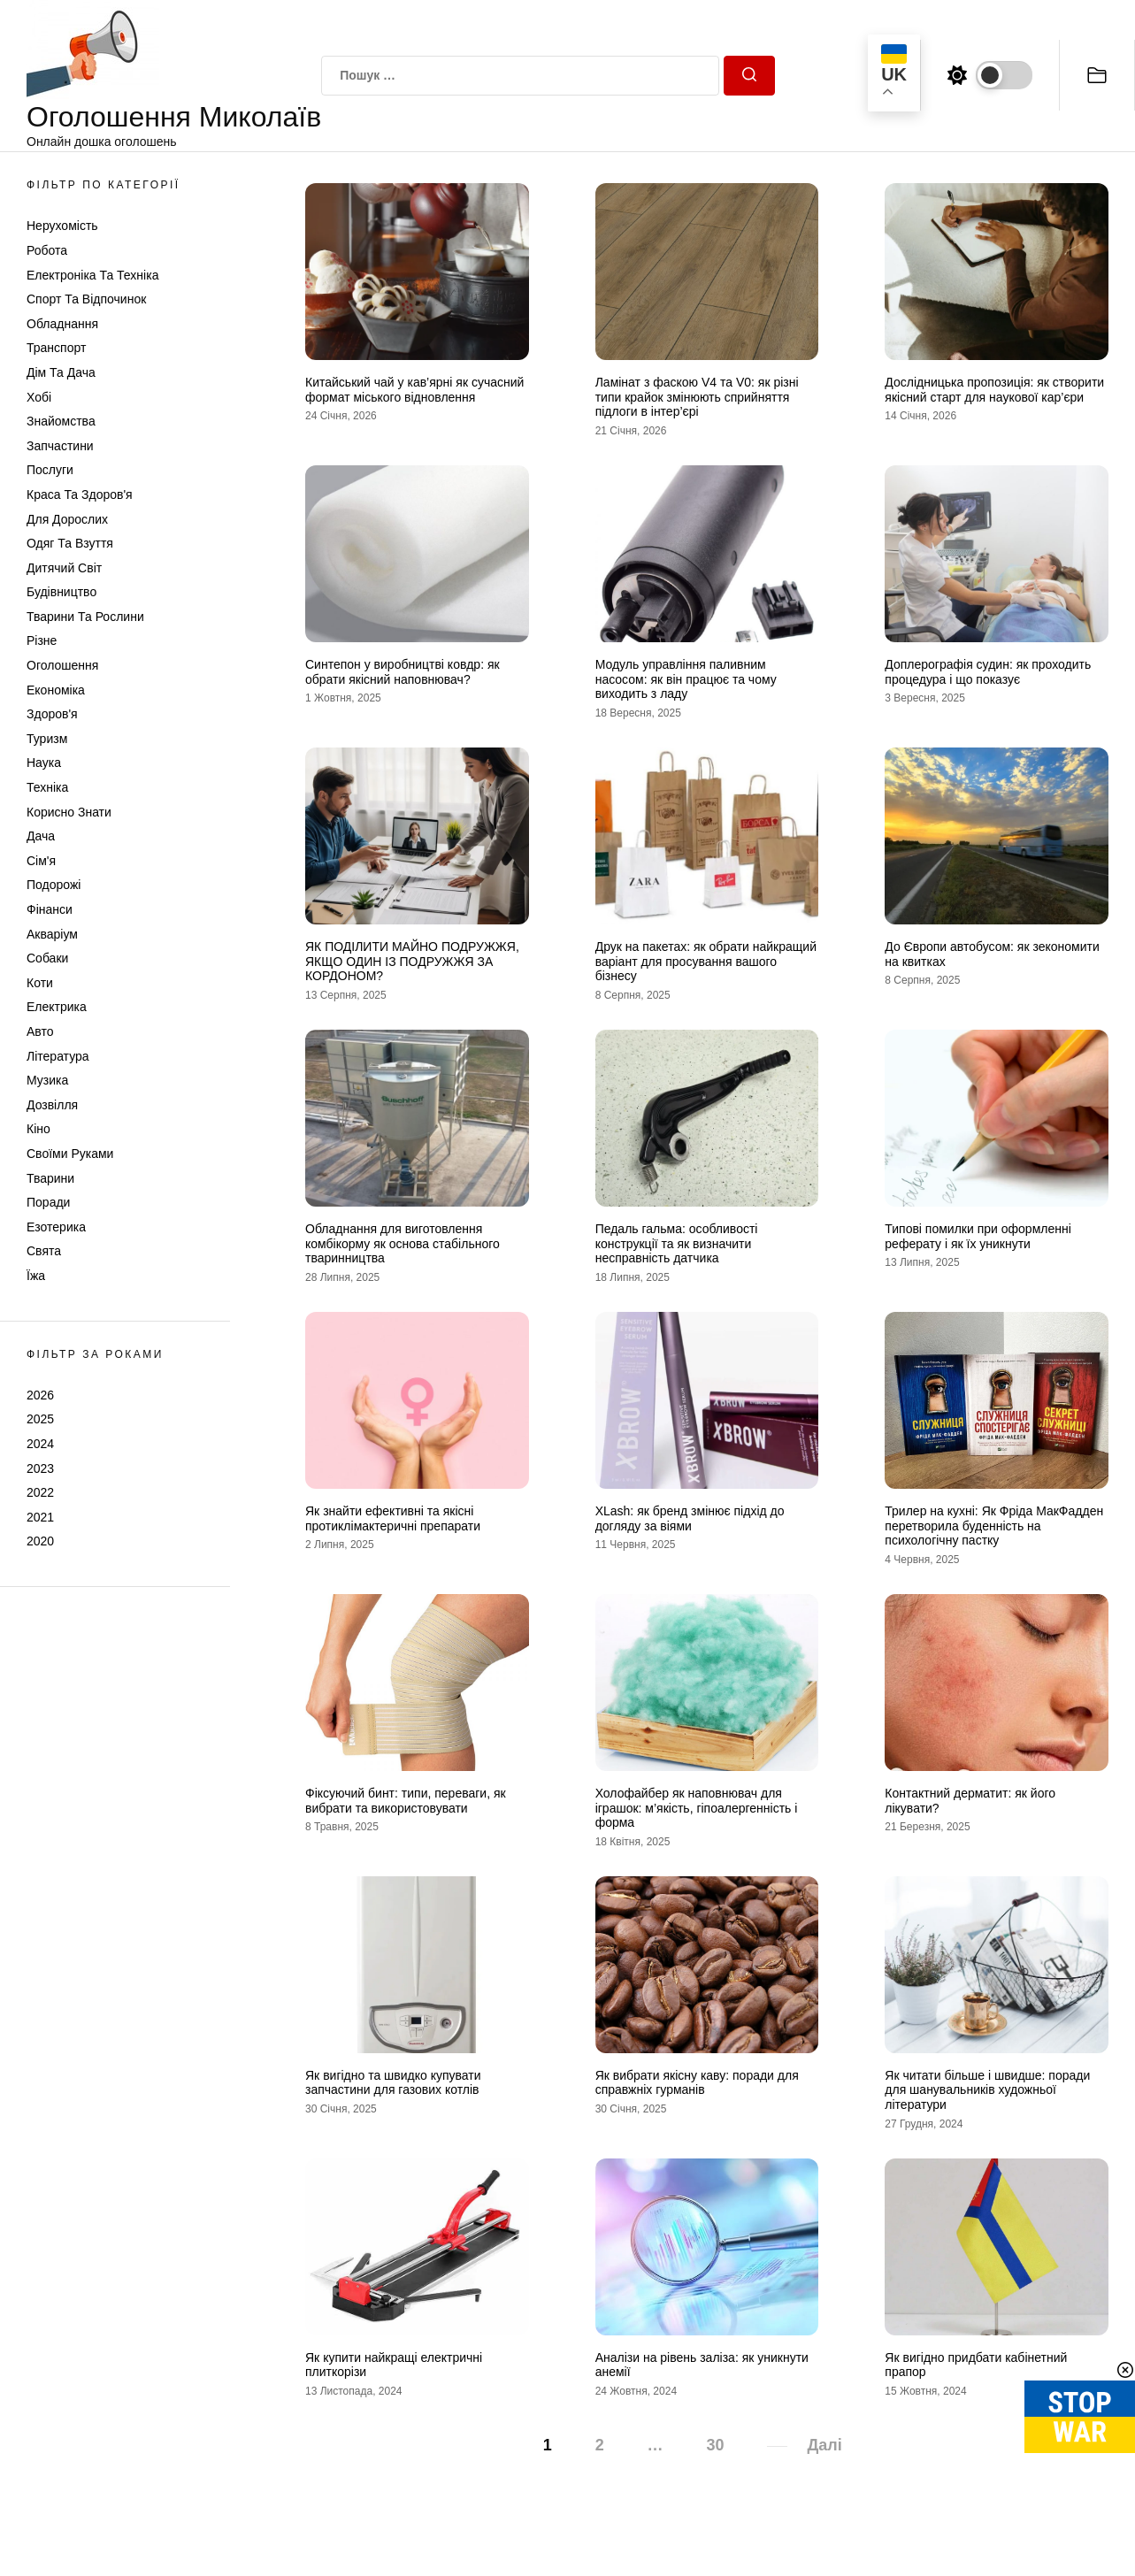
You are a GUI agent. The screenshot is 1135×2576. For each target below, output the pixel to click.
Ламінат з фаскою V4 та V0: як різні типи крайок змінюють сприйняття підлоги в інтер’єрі (697, 397)
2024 (40, 1444)
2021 (40, 1517)
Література (58, 1056)
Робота (47, 250)
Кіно (38, 1129)
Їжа (36, 1276)
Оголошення (62, 665)
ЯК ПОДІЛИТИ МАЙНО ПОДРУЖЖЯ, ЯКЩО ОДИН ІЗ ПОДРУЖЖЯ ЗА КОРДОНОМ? (412, 961)
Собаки (47, 958)
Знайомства (61, 421)
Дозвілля (52, 1105)
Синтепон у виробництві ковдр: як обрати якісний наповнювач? (402, 671)
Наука (44, 762)
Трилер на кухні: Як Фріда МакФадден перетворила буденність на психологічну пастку (994, 1526)
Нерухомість (62, 225)
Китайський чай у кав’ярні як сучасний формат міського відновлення (414, 389)
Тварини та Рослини (85, 617)
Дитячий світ (64, 568)
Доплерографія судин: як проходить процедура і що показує (988, 671)
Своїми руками (70, 1153)
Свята (44, 1251)
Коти (40, 983)
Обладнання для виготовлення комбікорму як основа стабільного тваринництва (402, 1244)
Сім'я (41, 861)
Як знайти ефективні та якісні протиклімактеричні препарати (392, 1518)
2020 (40, 1541)
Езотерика (56, 1227)
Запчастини (60, 446)
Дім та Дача (61, 372)
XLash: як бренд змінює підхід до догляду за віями (690, 1518)
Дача (41, 836)
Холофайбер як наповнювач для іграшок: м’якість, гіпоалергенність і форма (696, 1808)
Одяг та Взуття (70, 543)
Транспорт (56, 348)
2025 (40, 1419)
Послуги (50, 470)
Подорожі (54, 885)
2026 (40, 1395)
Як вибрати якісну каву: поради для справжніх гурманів (697, 2082)
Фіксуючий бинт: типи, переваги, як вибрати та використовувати (405, 1800)
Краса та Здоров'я (80, 494)
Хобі (39, 397)
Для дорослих (67, 519)
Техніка (47, 787)
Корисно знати (69, 812)
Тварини (50, 1178)
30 (716, 2445)
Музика (47, 1080)
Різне (42, 640)
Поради (48, 1202)
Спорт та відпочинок (86, 299)
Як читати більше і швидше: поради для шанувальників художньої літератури (987, 2090)
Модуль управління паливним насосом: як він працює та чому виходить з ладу (686, 679)
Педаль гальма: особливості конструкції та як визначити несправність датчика (676, 1244)
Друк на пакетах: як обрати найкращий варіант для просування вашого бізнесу (706, 961)
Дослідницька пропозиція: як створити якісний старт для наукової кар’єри (994, 389)
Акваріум (52, 934)
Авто (40, 1031)
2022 (40, 1492)
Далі (824, 2445)
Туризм (47, 739)
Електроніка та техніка (92, 275)
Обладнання (62, 324)
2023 (40, 1468)
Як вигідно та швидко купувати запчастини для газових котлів (393, 2082)
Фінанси (50, 909)
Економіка (56, 690)
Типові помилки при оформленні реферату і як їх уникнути (978, 1236)
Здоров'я (52, 714)
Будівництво (61, 592)
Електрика (57, 1007)
